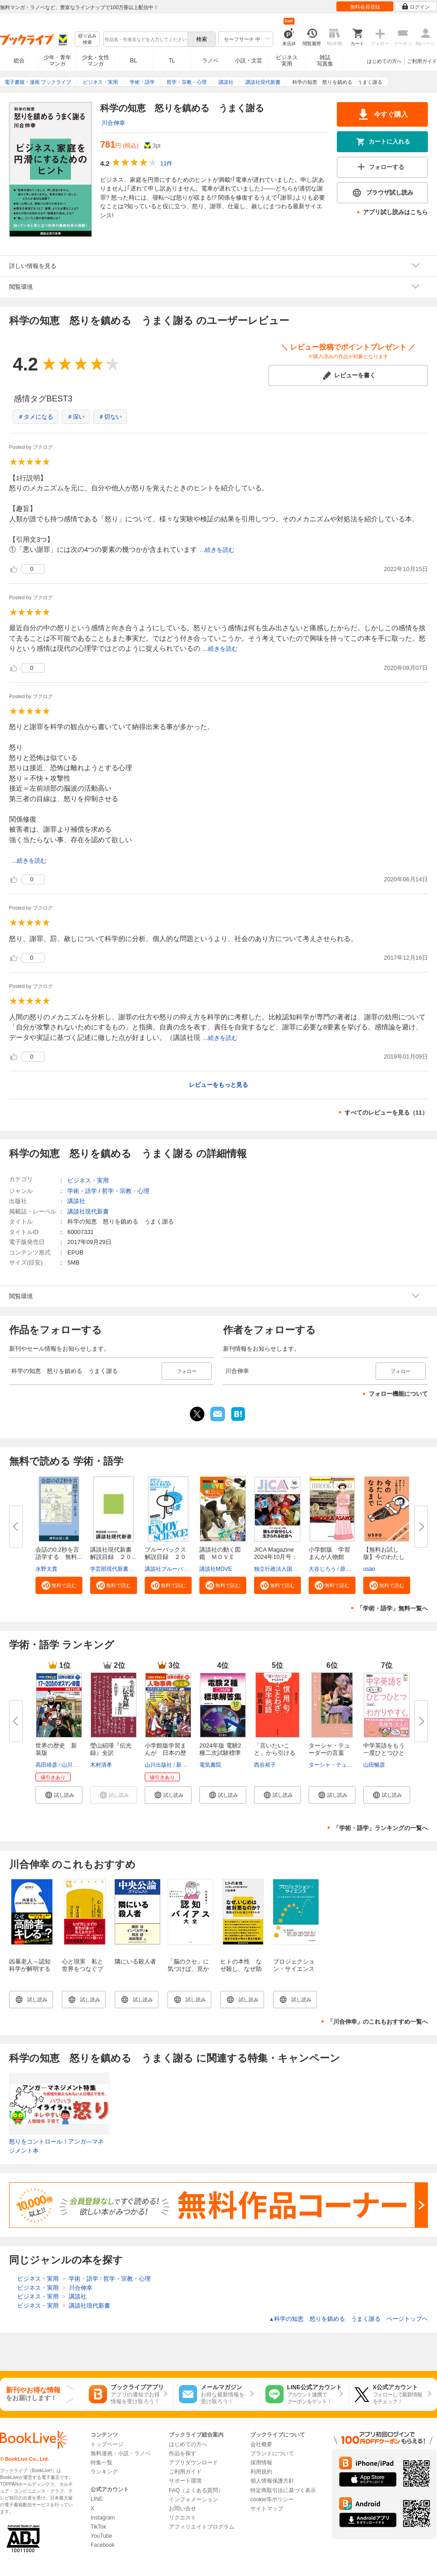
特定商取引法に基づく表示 (283, 2490)
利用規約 (261, 2471)
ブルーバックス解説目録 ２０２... (165, 1557)
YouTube (101, 2536)
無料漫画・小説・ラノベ (121, 2453)
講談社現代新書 (88, 1211)
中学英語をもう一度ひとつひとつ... (384, 1753)
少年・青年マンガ (57, 60)
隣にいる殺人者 (135, 1961)
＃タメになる (35, 416)
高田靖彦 (46, 1765)
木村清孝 (101, 1765)
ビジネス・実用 (88, 1180)
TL (171, 60)
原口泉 (348, 1569)
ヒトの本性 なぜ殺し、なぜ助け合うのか (241, 1969)
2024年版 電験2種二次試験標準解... (220, 1753)
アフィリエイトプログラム (201, 2527)
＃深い (76, 416)
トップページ (107, 2444)
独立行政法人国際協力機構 (287, 1569)
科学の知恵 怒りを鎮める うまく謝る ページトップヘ (348, 2318)
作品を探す (182, 2453)
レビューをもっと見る (218, 1084)
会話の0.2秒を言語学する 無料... (59, 1553)
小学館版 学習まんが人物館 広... (329, 1557)
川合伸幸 (113, 122)
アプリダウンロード (193, 2462)
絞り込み (87, 39)
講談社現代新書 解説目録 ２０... (113, 1553)
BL (133, 60)
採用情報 (261, 2462)
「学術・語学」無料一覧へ (392, 1608)
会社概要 (261, 2444)
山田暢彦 (374, 1765)
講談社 (76, 1201)
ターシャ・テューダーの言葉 (329, 1749)
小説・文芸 (248, 60)
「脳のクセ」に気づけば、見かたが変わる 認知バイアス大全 (189, 1972)
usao (369, 1569)
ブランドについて (272, 2453)
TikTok (98, 2527)
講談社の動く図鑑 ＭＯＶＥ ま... (220, 1557)
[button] (59, 1585)
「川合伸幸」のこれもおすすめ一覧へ (377, 2021)
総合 (19, 60)
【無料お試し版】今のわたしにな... (384, 1557)
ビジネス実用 (287, 60)
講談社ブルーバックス (172, 1569)
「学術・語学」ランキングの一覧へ (380, 1828)
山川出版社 (75, 1765)
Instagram (103, 2517)
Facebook (103, 2545)
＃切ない (110, 416)
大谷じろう (322, 1569)
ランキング (104, 2471)
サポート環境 (185, 2481)
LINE (97, 2499)
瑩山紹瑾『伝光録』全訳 (111, 1749)
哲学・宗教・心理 (125, 1191)
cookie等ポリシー (272, 2499)
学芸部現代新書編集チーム (123, 1569)
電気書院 (210, 1765)
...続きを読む (217, 549)
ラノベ (210, 60)
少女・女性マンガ (95, 60)
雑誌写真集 (325, 60)
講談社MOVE (215, 1569)
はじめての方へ (384, 61)
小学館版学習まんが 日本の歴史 (165, 1753)
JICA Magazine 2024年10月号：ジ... (275, 1557)
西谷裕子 (265, 1765)
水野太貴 (46, 1569)
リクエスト (182, 2517)
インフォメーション (193, 2499)
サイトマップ (266, 2508)
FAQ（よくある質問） (196, 2490)
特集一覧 (101, 2462)
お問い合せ (182, 2508)
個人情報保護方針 (272, 2481)
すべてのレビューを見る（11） (386, 1112)
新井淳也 (187, 1765)
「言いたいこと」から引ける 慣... (277, 1753)
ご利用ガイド (422, 61)
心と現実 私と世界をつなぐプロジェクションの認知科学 (82, 1972)
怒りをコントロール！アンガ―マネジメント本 (56, 2146)
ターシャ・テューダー (336, 1765)
